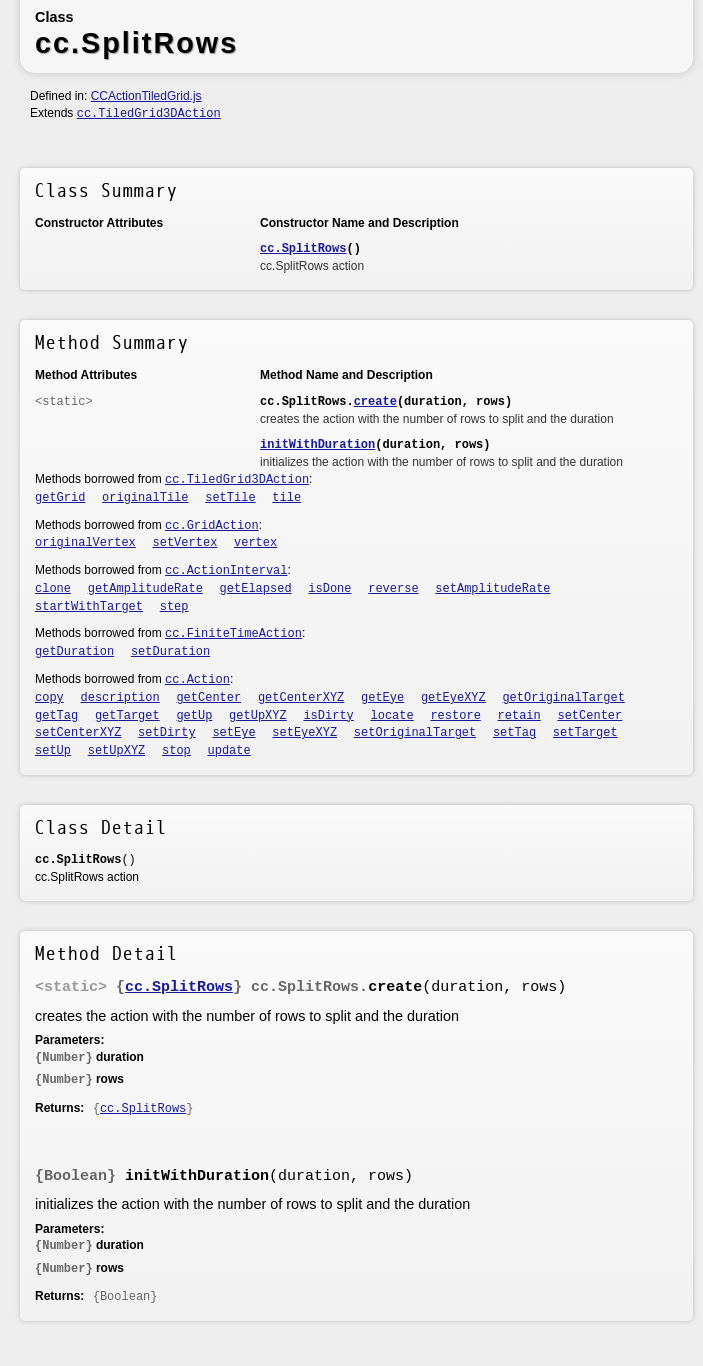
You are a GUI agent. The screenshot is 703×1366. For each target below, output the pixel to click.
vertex (255, 543)
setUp (53, 751)
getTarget (127, 716)
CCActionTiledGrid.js (146, 96)
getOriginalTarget (563, 698)
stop (176, 751)
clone (53, 589)
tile (286, 498)
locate (392, 716)
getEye (382, 698)
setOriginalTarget (415, 733)
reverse (393, 589)
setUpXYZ (117, 751)
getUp (194, 716)
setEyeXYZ (304, 733)
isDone (329, 589)
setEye (233, 733)
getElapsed (256, 589)
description (120, 698)
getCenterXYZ (301, 698)
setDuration (170, 652)
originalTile (145, 498)
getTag (56, 716)
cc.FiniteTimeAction (233, 634)
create (375, 402)
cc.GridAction (212, 526)
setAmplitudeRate (492, 589)
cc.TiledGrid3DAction (149, 114)
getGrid (60, 498)
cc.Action (197, 680)
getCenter (208, 698)
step (174, 607)
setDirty (167, 733)
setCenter (589, 716)
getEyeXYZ (453, 698)
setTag (514, 733)
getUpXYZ (258, 716)
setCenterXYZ (78, 733)
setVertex (185, 543)
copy (49, 698)
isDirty (328, 716)
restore (455, 716)
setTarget (585, 733)
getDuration (74, 652)
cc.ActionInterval (226, 571)
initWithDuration (317, 445)
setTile (230, 498)
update (229, 751)
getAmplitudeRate (145, 589)
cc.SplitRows (303, 249)
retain (519, 716)
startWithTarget (89, 607)
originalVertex (85, 543)
